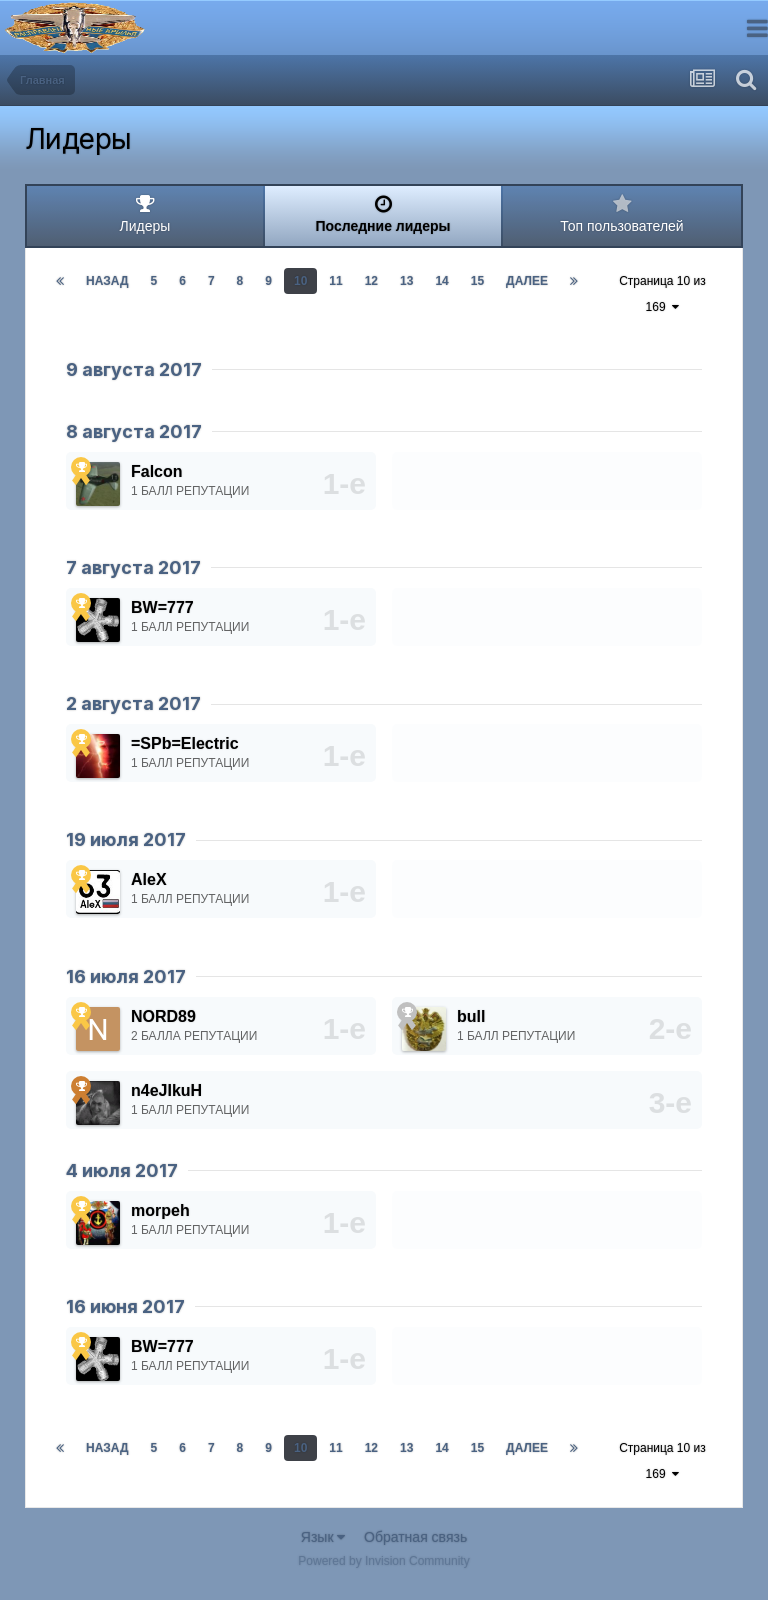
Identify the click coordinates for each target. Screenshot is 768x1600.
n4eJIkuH (166, 1090)
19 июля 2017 (126, 839)
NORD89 (163, 1016)
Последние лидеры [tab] (383, 214)
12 (371, 281)
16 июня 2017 (125, 1306)
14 (441, 281)
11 (335, 281)
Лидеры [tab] (145, 214)
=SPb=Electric (185, 743)
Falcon (157, 471)
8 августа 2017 (134, 431)
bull (471, 1016)
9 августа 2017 (134, 369)
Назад (107, 281)
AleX (149, 879)
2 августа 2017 (133, 703)
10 (300, 281)
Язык (323, 1537)
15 (477, 281)
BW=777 (162, 607)
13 (406, 281)
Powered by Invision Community (383, 1561)
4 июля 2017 (122, 1170)
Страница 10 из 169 (662, 294)
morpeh (160, 1210)
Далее (527, 281)
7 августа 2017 (133, 567)
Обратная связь (415, 1537)
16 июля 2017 (126, 976)
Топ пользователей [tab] (622, 214)
